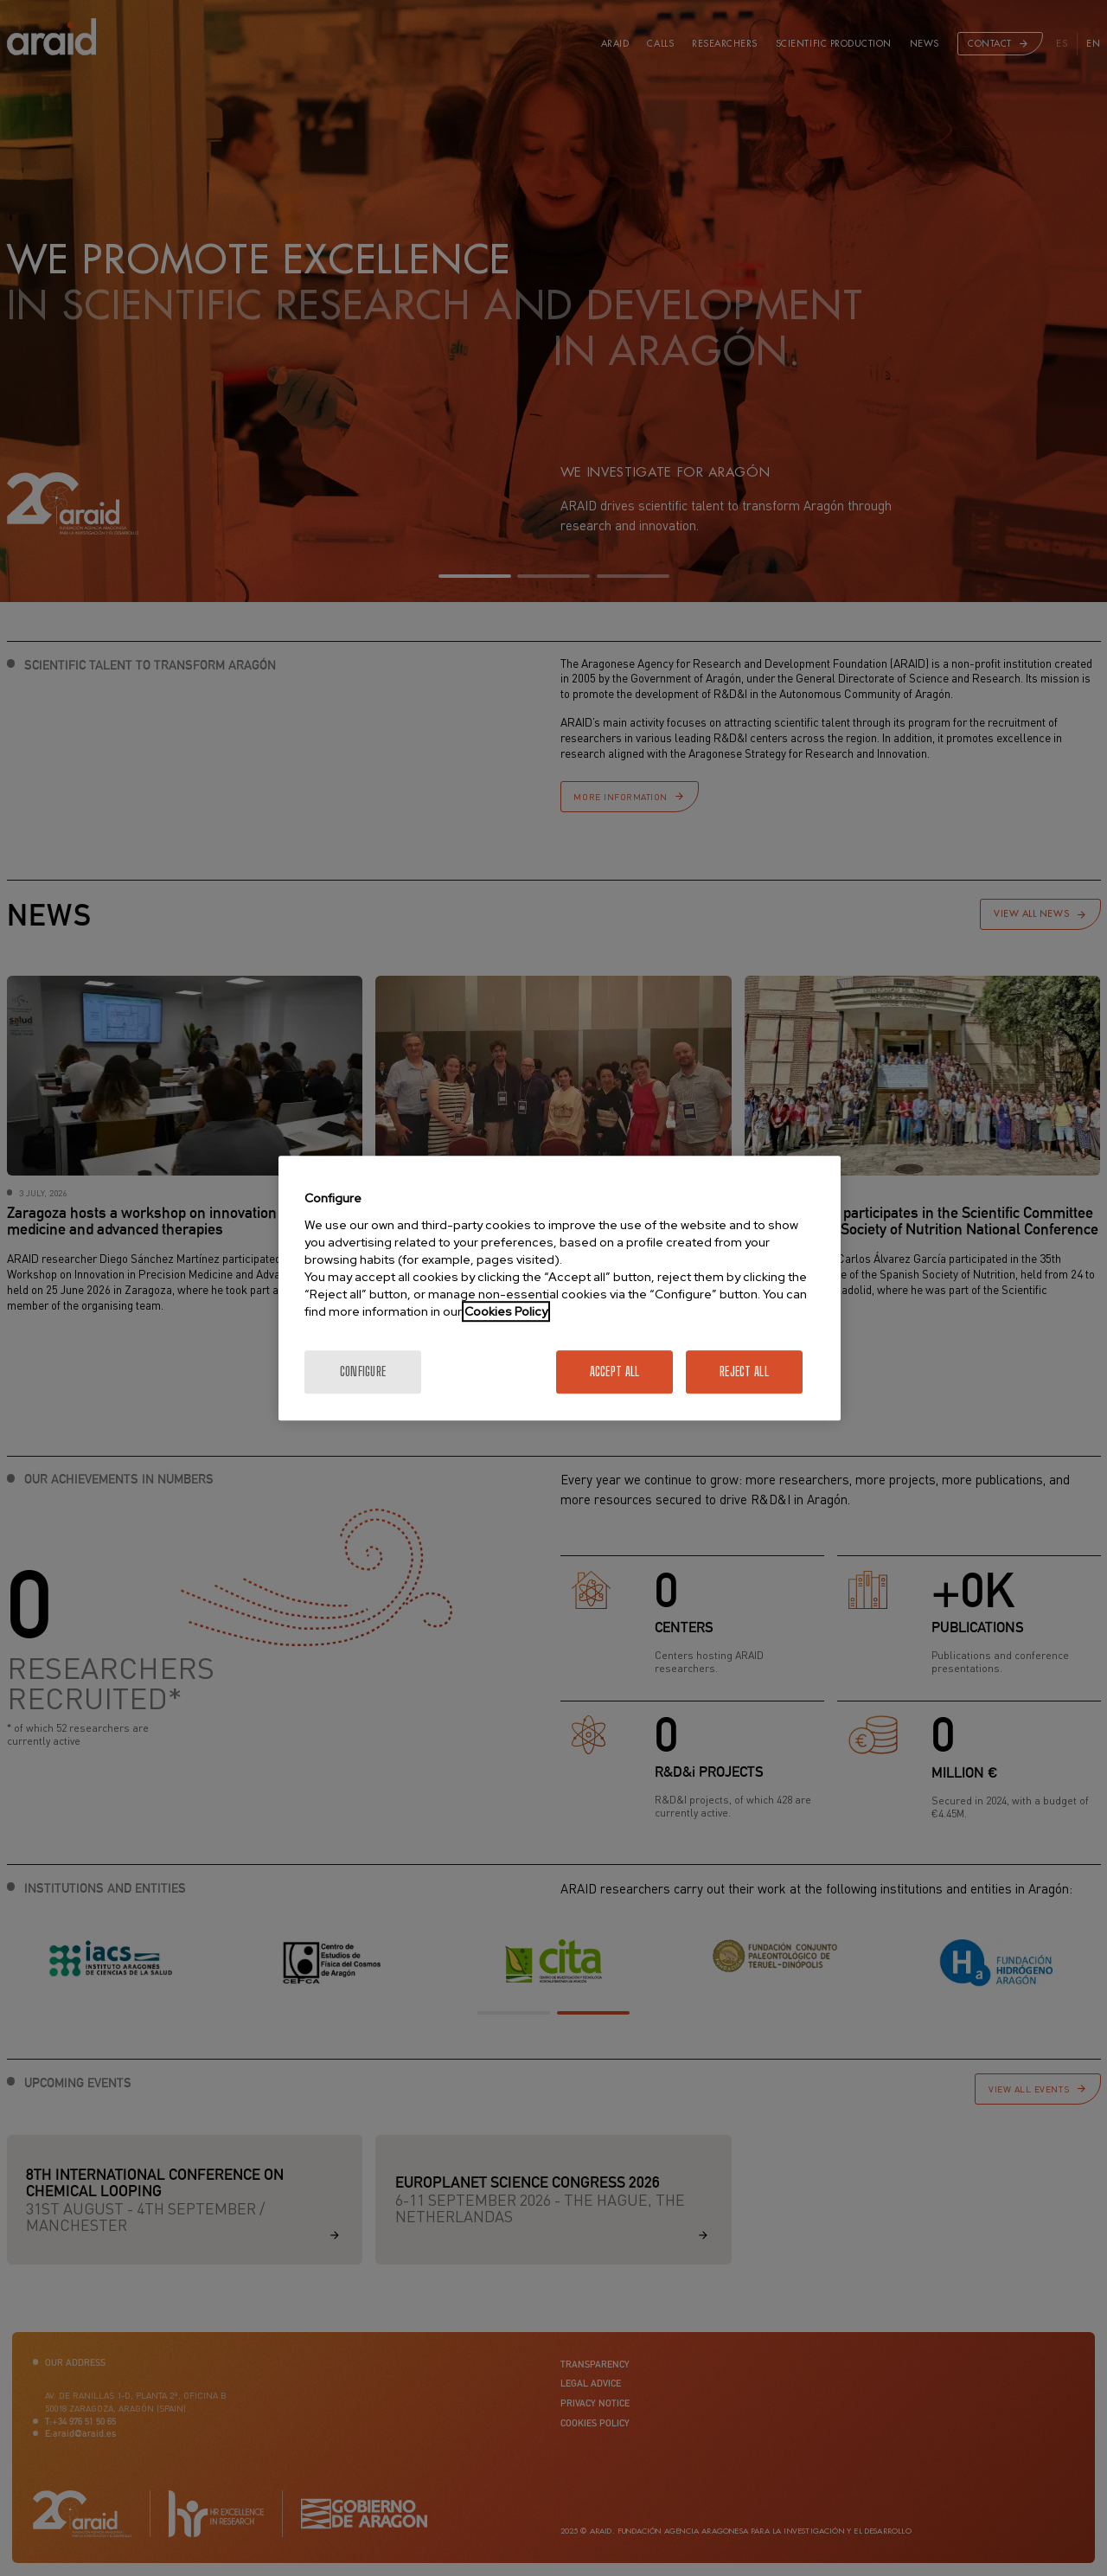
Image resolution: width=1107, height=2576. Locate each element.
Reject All (744, 1371)
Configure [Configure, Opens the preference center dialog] (363, 1371)
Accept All (615, 1371)
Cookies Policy (505, 1311)
